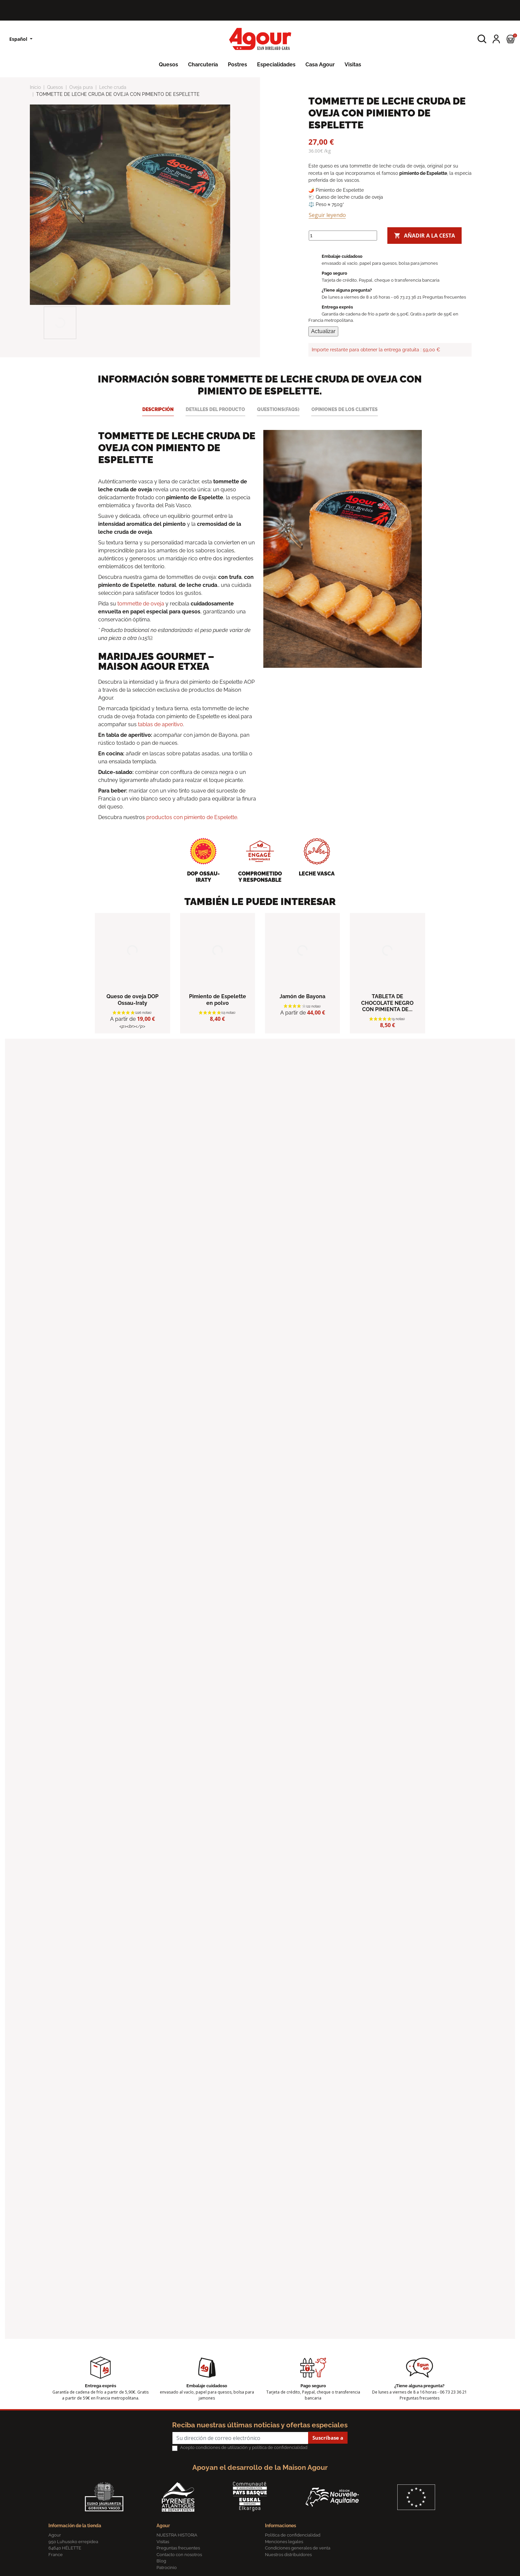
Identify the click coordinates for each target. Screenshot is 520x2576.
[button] (482, 39)
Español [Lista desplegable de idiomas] (19, 39)
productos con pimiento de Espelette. (192, 817)
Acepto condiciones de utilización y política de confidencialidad (243, 2447)
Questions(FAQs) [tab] (278, 409)
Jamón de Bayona (302, 996)
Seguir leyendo (327, 215)
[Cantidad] (343, 236)
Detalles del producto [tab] (215, 409)
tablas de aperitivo (160, 724)
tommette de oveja (140, 603)
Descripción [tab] (158, 409)
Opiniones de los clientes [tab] (344, 409)
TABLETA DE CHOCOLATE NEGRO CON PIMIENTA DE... (387, 1002)
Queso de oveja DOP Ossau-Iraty (132, 999)
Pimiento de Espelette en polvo (217, 999)
